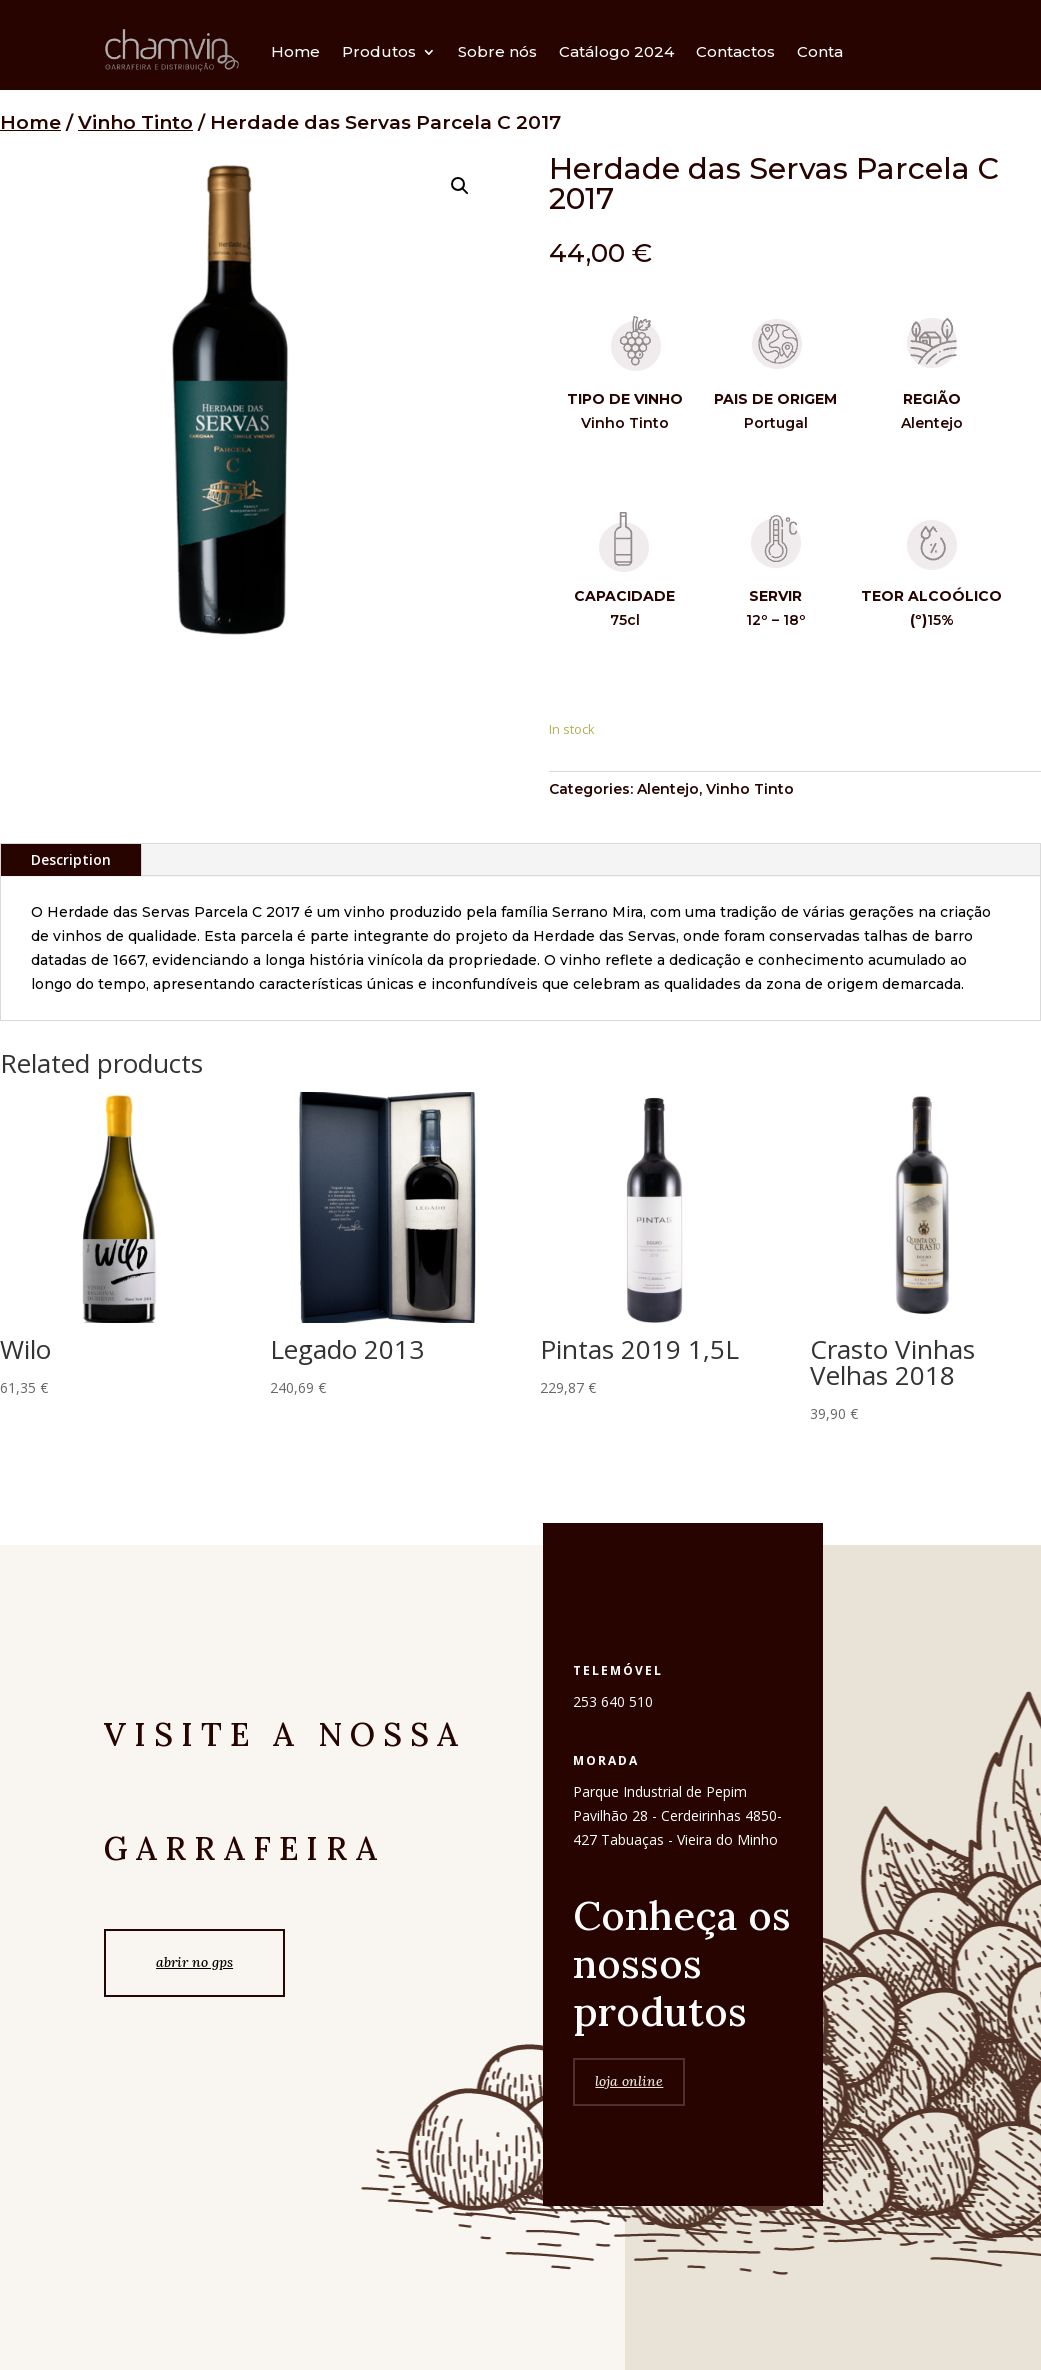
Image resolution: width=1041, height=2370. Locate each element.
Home (295, 51)
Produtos (379, 51)
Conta (820, 51)
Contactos (735, 51)
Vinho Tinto (135, 122)
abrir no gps (194, 1962)
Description (71, 859)
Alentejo (668, 789)
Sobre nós (497, 51)
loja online (629, 2142)
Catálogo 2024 (616, 51)
